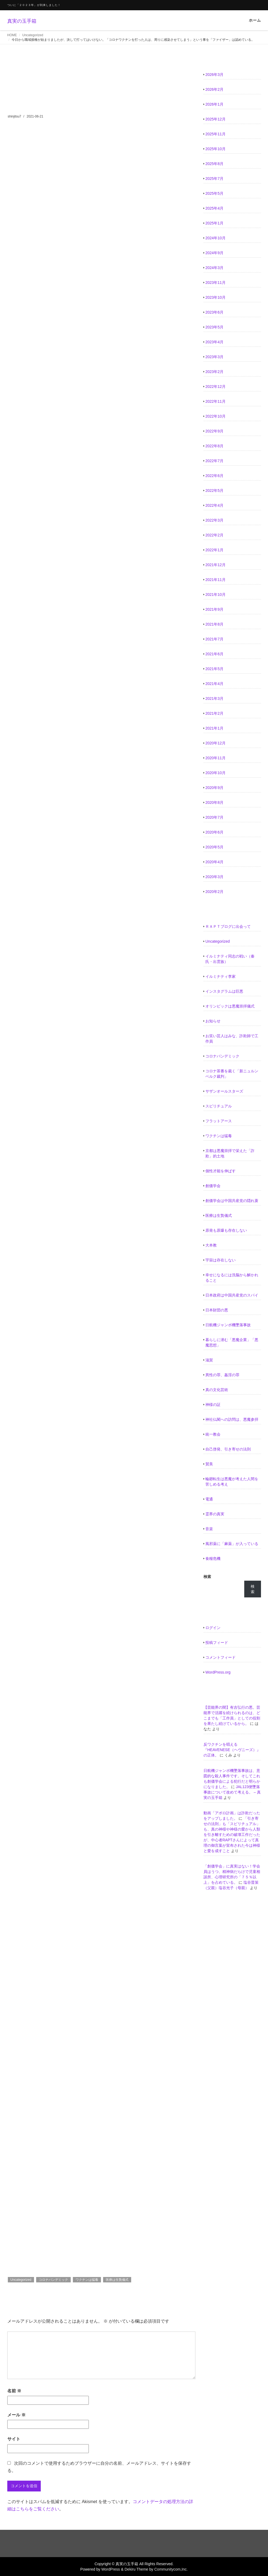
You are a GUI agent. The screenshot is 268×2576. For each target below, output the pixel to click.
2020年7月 (214, 817)
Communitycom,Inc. (171, 2569)
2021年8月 (214, 624)
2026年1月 (214, 104)
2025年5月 (214, 193)
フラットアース (218, 1121)
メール (16, 2415)
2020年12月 (215, 743)
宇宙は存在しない (220, 1260)
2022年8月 (214, 446)
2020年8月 (214, 802)
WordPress (110, 2569)
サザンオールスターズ (224, 1091)
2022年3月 (214, 520)
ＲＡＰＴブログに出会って (228, 926)
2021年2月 (214, 713)
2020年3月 (214, 877)
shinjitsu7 (14, 116)
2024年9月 (214, 253)
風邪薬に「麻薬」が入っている (231, 1543)
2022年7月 (214, 461)
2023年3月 (214, 357)
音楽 (209, 1529)
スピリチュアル (218, 1106)
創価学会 (212, 1186)
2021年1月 (214, 728)
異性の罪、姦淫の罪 (222, 1375)
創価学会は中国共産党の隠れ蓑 (231, 1200)
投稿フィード (216, 1642)
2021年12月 (215, 565)
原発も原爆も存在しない (226, 1230)
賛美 (209, 1464)
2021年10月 (215, 594)
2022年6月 (214, 475)
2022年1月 (214, 550)
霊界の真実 (214, 1514)
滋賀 (209, 1360)
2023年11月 (215, 282)
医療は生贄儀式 (117, 2280)
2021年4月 (214, 683)
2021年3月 (214, 698)
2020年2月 (214, 891)
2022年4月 (214, 505)
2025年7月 (214, 178)
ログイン (212, 1627)
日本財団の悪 (216, 1310)
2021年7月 (214, 639)
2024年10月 (215, 238)
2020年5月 (214, 847)
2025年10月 (215, 149)
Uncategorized (32, 35)
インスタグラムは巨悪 (224, 991)
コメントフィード (220, 1657)
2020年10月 (215, 773)
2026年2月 (214, 89)
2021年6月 (214, 654)
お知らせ (212, 1021)
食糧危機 (212, 1558)
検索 (207, 1576)
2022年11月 (215, 401)
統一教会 (212, 1434)
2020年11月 (215, 758)
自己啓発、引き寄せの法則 (228, 1449)
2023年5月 (214, 327)
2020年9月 (214, 787)
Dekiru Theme (136, 2569)
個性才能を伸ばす (220, 1171)
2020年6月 (214, 832)
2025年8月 (214, 164)
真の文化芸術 (216, 1390)
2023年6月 (214, 312)
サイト (13, 2439)
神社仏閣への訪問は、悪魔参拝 (231, 1419)
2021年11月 (215, 579)
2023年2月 (214, 372)
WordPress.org (217, 1672)
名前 (14, 2391)
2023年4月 (214, 342)
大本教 (211, 1245)
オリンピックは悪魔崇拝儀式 (230, 1006)
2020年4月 (214, 862)
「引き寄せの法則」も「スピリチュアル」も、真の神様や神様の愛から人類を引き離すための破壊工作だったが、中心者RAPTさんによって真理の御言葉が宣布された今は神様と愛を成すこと (231, 1834)
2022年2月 (214, 535)
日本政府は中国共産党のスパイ (231, 1295)
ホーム (255, 20)
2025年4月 (214, 208)
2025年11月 (215, 134)
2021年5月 (214, 669)
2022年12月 (215, 386)
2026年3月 (214, 74)
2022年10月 (215, 416)
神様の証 (212, 1404)
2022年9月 (214, 431)
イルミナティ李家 (220, 976)
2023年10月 (215, 297)
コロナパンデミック (53, 2280)
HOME (12, 35)
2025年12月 (215, 119)
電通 (209, 1499)
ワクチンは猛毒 (87, 2280)
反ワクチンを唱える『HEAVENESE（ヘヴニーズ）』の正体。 (231, 1749)
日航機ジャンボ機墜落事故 (228, 1325)
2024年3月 (214, 268)
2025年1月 (214, 223)
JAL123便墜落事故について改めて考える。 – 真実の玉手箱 (232, 1792)
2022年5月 (214, 490)
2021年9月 (214, 609)
